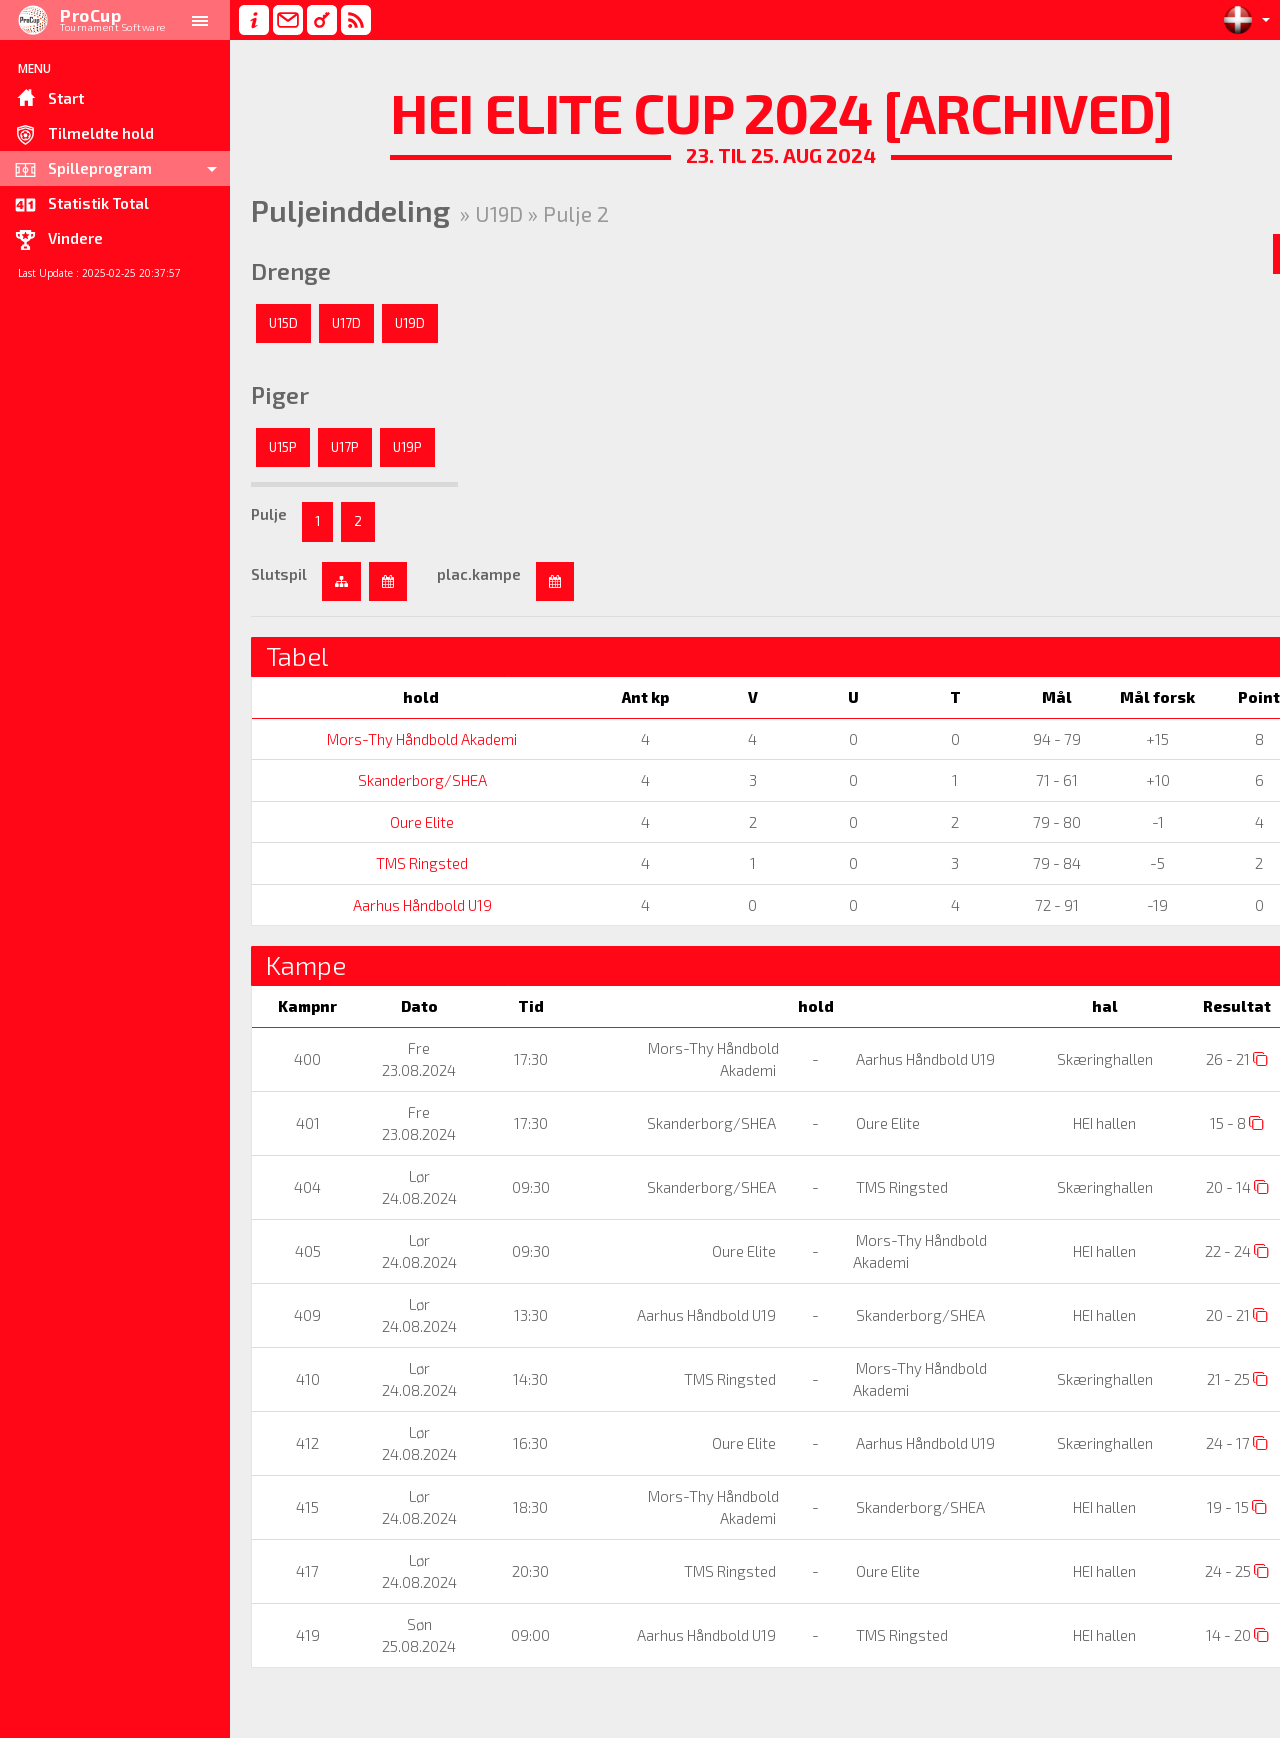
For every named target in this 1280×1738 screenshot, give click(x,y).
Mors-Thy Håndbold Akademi (412, 739)
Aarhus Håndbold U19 (413, 905)
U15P (283, 447)
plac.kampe (479, 574)
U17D (346, 323)
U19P (407, 447)
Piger (280, 395)
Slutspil (279, 574)
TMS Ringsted (412, 863)
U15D (283, 323)
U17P (345, 447)
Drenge (291, 271)
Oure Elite (412, 822)
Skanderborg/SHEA (413, 780)
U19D (410, 323)
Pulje (269, 514)
